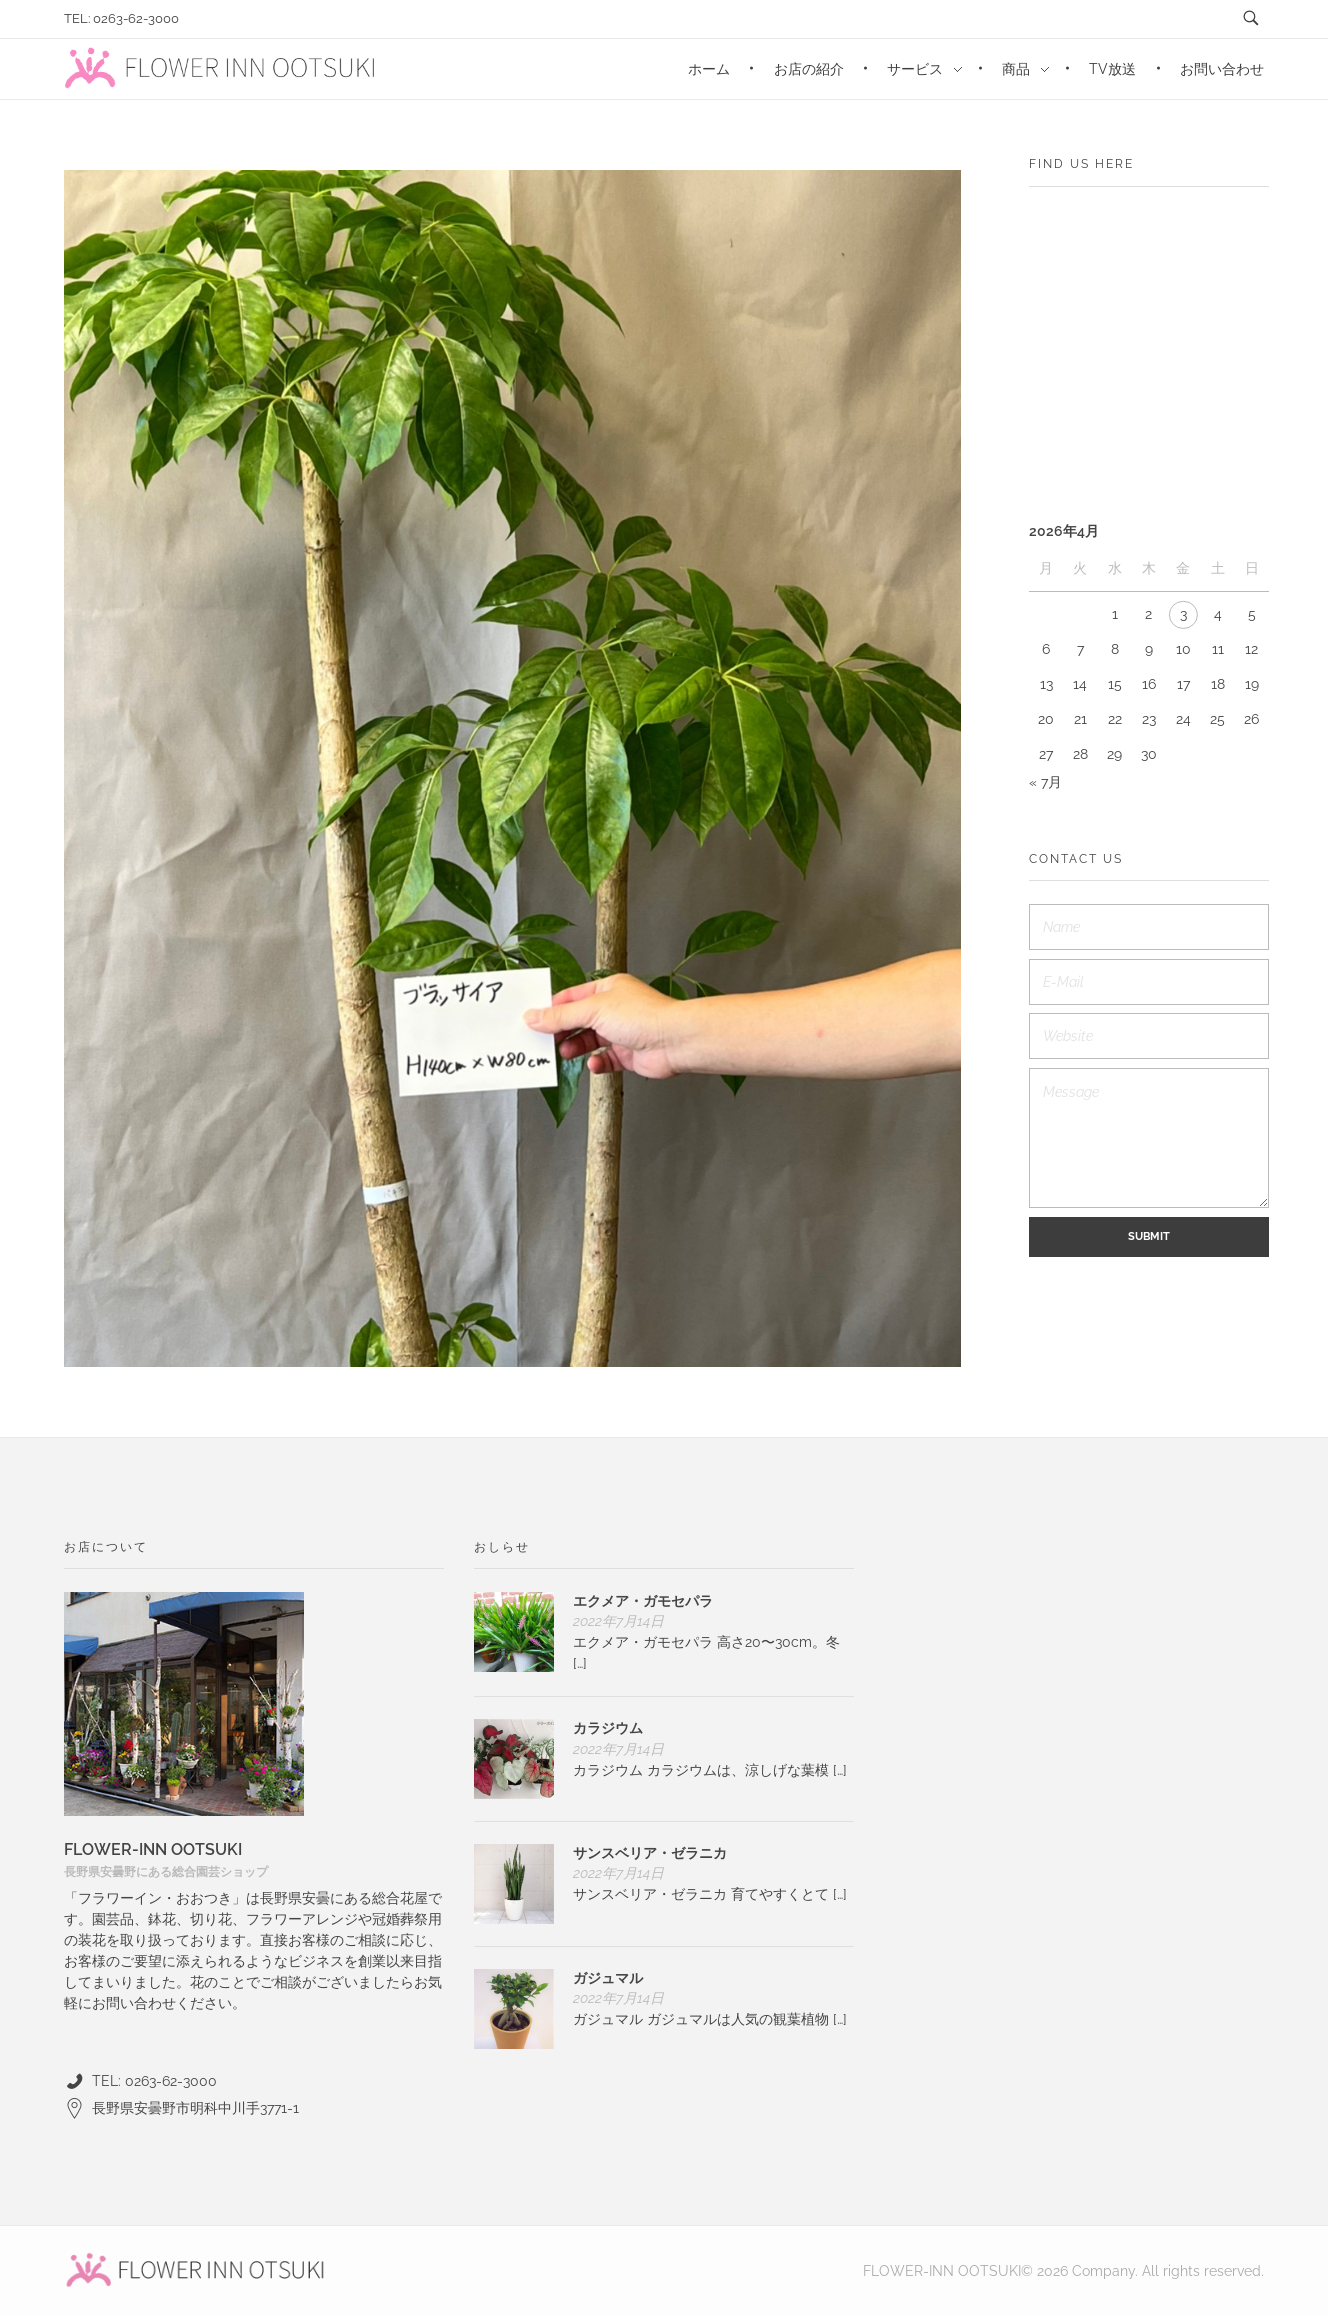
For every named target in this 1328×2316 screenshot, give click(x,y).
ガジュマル (608, 1978)
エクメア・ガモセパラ (643, 1601)
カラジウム (608, 1728)
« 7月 (1045, 782)
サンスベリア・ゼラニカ (650, 1853)
